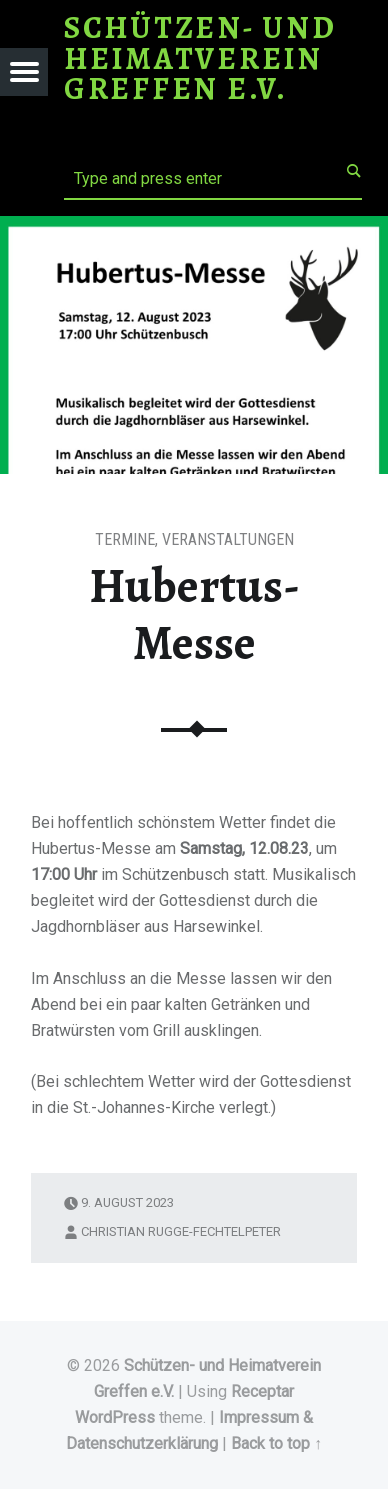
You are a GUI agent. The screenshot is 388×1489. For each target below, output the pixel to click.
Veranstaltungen (228, 539)
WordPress (115, 1417)
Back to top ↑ (276, 1443)
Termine (125, 539)
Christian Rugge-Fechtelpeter (181, 1231)
